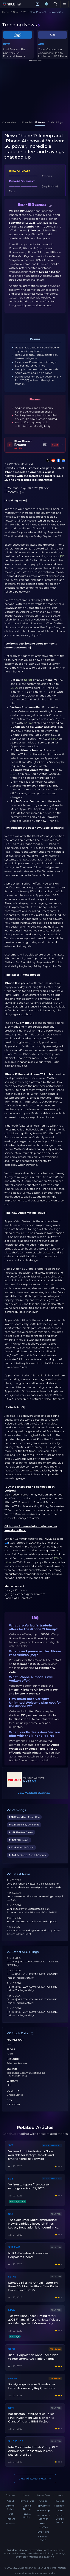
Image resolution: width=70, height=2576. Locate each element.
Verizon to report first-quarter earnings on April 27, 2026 (29, 2186)
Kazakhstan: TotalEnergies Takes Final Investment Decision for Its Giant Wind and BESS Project (31, 2417)
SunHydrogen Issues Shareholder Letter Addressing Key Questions (31, 2386)
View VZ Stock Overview (35, 1793)
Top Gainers (43, 2505)
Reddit (59, 2510)
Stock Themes (43, 2525)
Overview (9, 122)
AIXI (41, 44)
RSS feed (59, 2500)
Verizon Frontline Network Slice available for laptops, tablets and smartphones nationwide (31, 2155)
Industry (13, 2059)
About (10, 2500)
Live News (43, 2531)
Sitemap (10, 2523)
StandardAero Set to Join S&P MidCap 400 (32, 1921)
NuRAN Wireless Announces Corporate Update (28, 2255)
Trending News (21, 24)
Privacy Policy (27, 2515)
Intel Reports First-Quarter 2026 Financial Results (15, 53)
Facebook (59, 2505)
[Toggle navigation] (64, 4)
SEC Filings (55, 122)
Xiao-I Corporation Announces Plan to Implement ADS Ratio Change (52, 54)
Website (12, 2081)
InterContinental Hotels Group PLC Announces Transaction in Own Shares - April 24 (33, 2451)
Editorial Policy (10, 2507)
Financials (25, 122)
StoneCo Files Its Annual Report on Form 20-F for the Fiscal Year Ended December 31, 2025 (33, 2286)
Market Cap (15, 2040)
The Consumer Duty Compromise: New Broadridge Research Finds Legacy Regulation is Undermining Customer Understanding (32, 2223)
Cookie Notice (27, 2507)
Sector (12, 2069)
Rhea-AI (10, 2518)
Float (11, 2049)
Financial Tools (43, 2538)
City (9, 2100)
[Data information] (32, 2033)
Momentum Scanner (43, 2517)
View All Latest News (35, 2478)
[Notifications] (46, 4)
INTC (6, 44)
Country (13, 2090)
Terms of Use (27, 2500)
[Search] (55, 4)
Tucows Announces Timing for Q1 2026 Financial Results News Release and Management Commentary (34, 2319)
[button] (37, 4)
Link (9, 2085)
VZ (6, 1542)
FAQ (10, 2513)
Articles (43, 2500)
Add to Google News (60, 2518)
